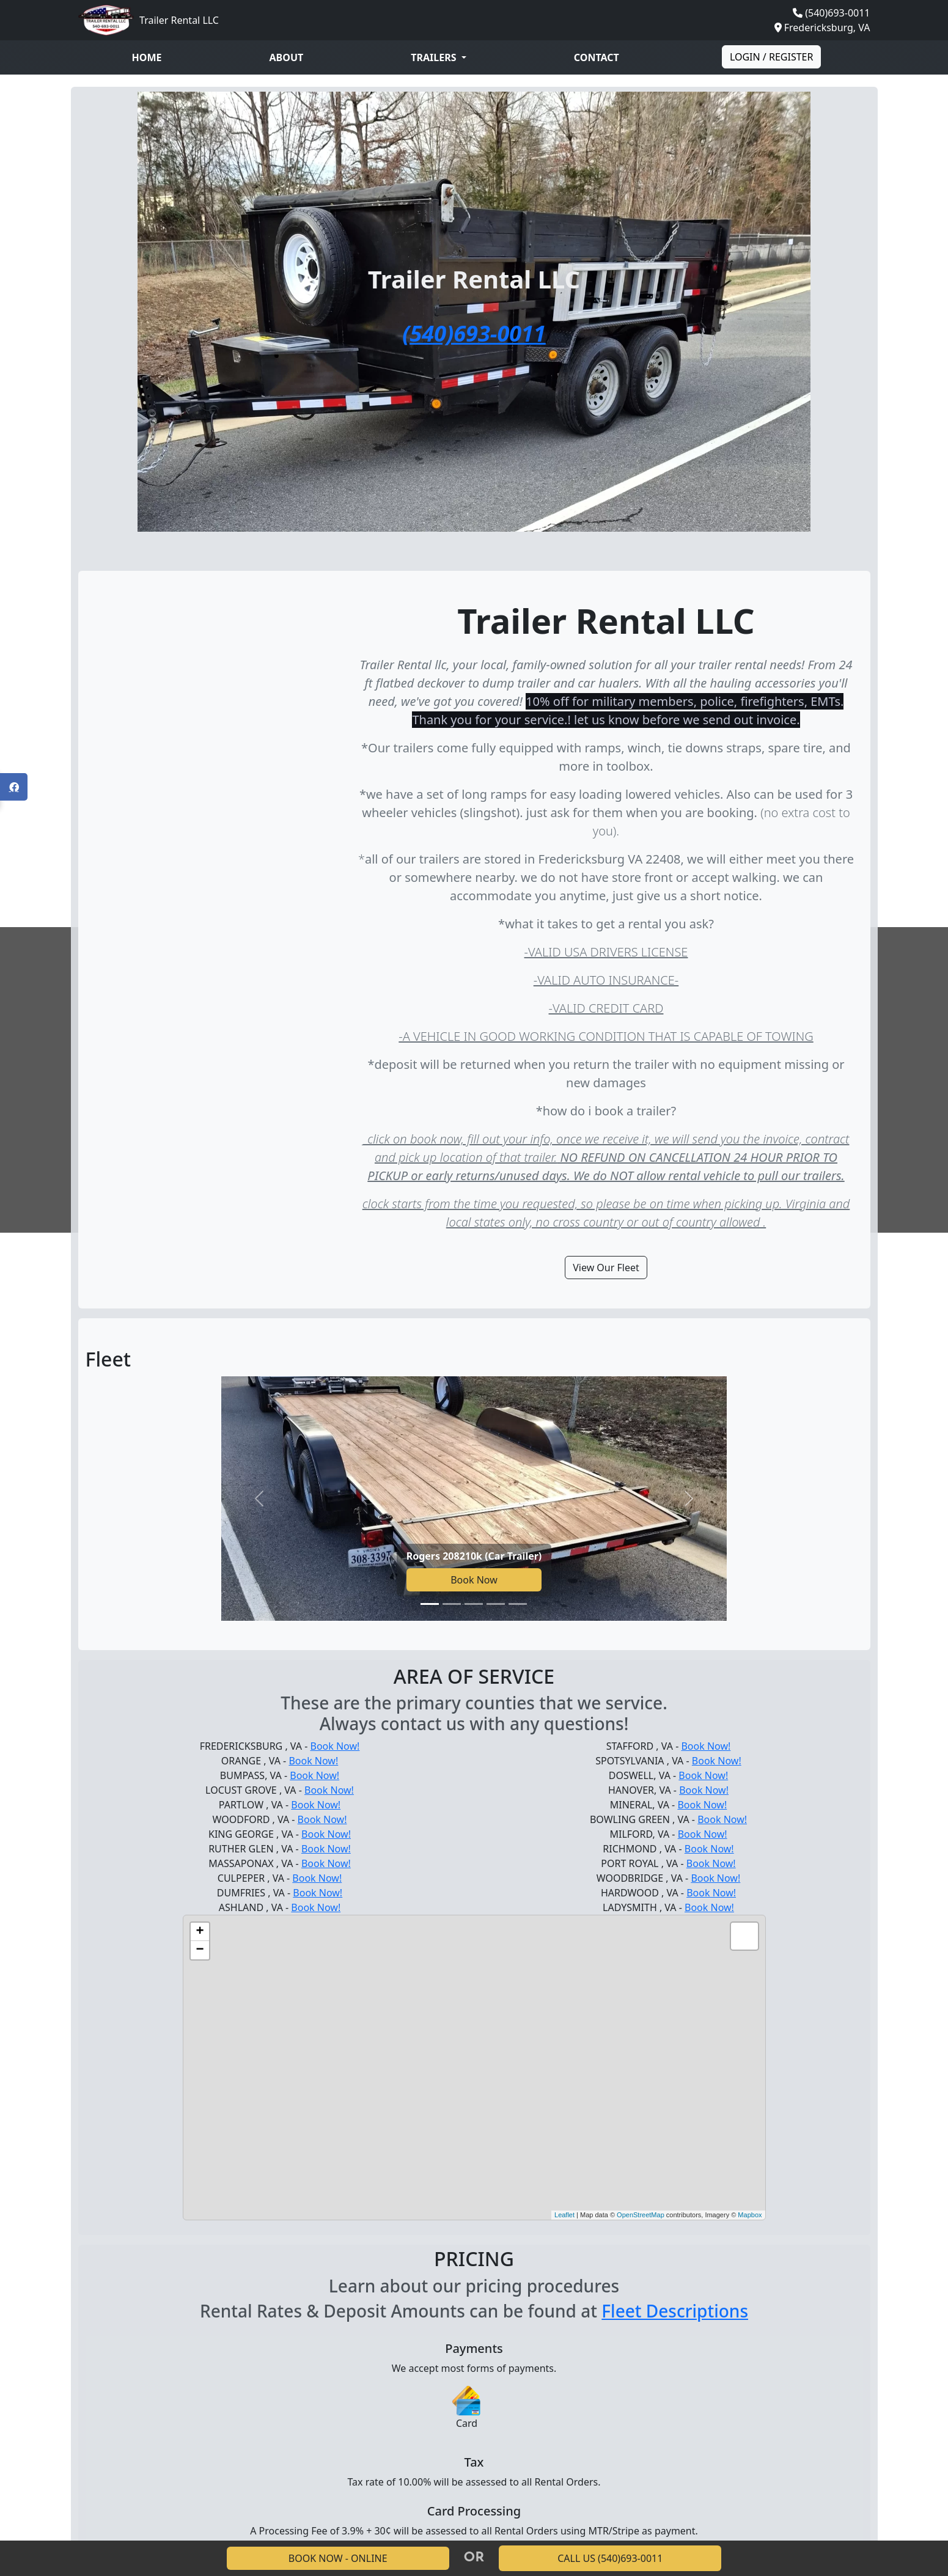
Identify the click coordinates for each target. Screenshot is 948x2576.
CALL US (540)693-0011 (610, 2558)
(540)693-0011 (837, 13)
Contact (596, 57)
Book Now (474, 1580)
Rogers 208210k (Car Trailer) (474, 1556)
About (287, 57)
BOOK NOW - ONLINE (338, 2558)
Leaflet (564, 2214)
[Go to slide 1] (430, 1604)
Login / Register (772, 57)
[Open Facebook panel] (14, 787)
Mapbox (750, 2214)
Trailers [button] (434, 57)
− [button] (200, 1950)
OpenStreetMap (640, 2214)
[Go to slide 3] (474, 1604)
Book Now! (335, 1746)
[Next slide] (689, 1498)
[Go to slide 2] (452, 1604)
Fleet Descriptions (674, 2310)
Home (147, 57)
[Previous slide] (259, 1498)
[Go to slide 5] (518, 1604)
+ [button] (200, 1932)
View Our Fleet (606, 1267)
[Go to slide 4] (496, 1604)
